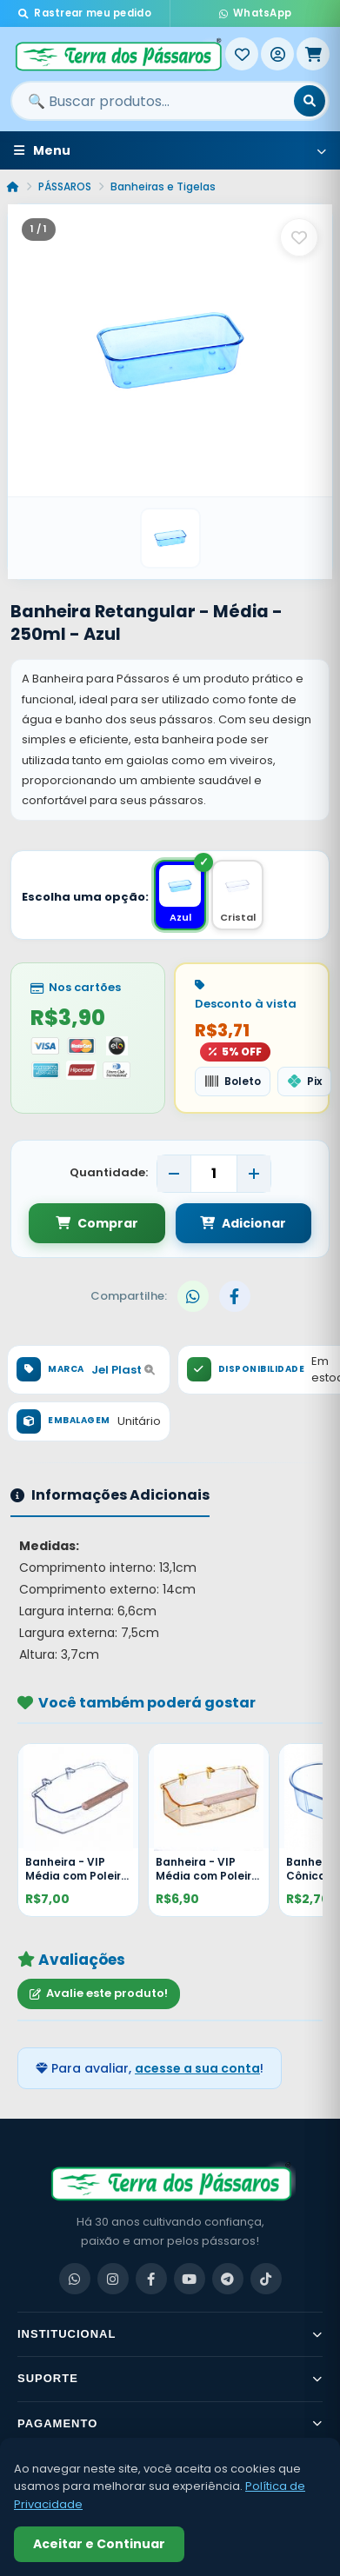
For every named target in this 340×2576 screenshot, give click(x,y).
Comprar (97, 1223)
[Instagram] (113, 2278)
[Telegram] (227, 2278)
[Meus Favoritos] (241, 53)
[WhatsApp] (74, 2278)
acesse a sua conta (197, 2068)
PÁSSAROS (64, 186)
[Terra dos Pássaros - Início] (117, 54)
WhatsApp (255, 13)
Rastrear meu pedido (84, 13)
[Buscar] (309, 100)
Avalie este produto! (99, 1993)
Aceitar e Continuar (99, 2544)
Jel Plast (123, 1369)
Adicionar (243, 1223)
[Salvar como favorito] (299, 237)
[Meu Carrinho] (313, 53)
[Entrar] (277, 53)
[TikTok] (266, 2278)
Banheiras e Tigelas (163, 186)
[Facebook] (151, 2278)
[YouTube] (189, 2278)
